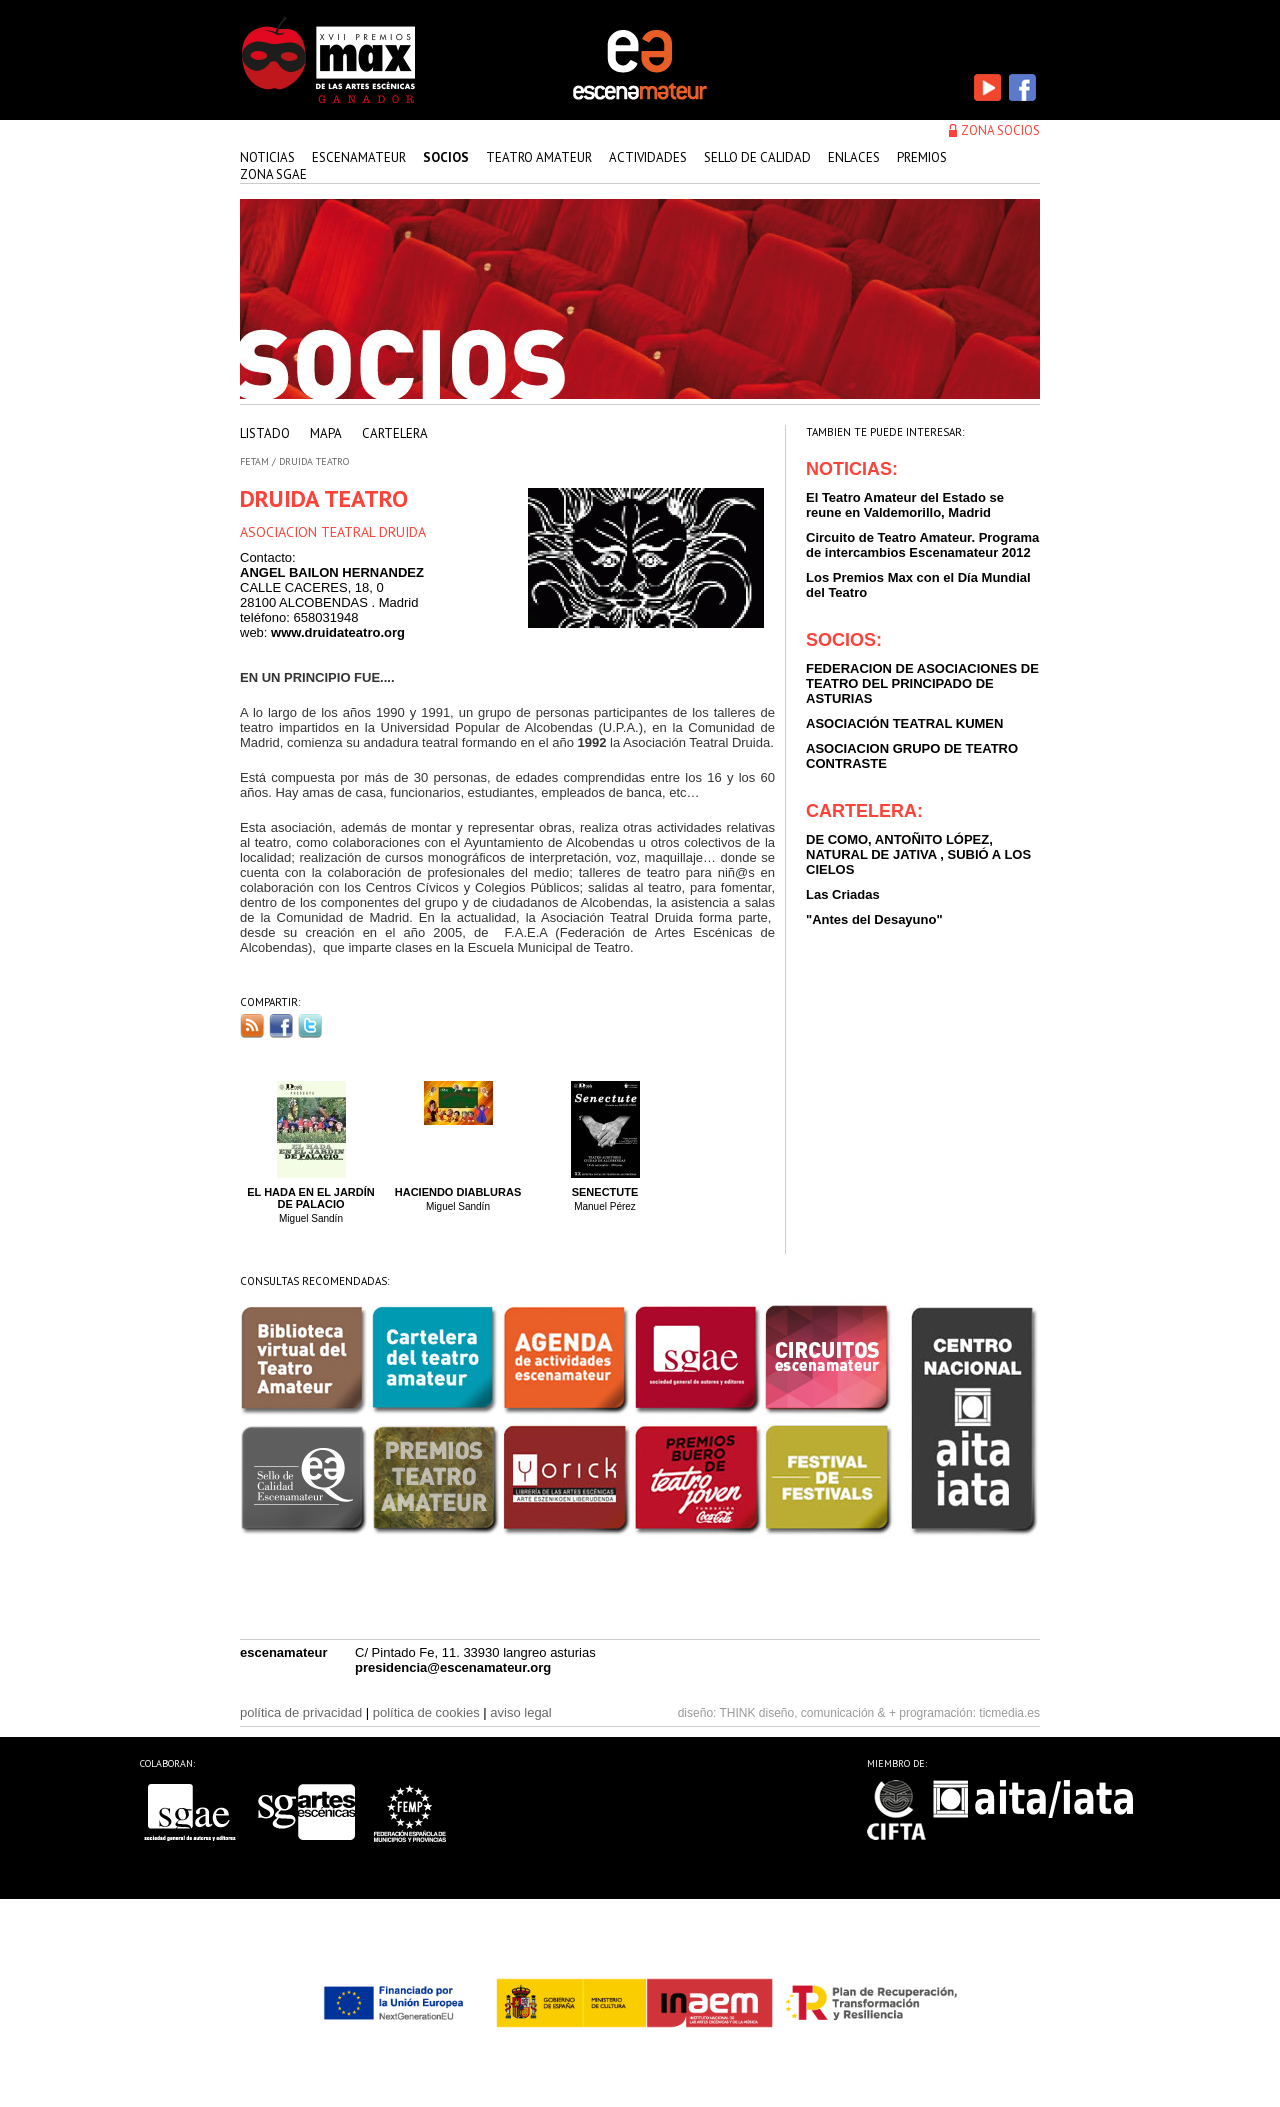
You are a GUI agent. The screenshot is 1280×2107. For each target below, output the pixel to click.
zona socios (1000, 130)
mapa (326, 433)
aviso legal (520, 1712)
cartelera (395, 433)
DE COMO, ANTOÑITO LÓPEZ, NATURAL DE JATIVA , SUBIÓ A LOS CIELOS (918, 854)
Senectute (605, 1192)
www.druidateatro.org (338, 632)
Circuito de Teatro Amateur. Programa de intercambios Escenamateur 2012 (922, 545)
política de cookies (426, 1712)
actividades (648, 157)
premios (922, 157)
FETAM (254, 461)
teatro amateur (539, 157)
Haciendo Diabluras (458, 1192)
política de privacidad (301, 1712)
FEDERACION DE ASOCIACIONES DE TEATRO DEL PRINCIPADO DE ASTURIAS (922, 683)
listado (265, 433)
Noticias (267, 157)
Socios (446, 157)
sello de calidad (757, 157)
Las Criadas (843, 894)
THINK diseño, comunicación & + (808, 1713)
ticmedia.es (1009, 1713)
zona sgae (273, 174)
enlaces (854, 157)
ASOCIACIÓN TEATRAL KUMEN (904, 723)
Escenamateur (359, 157)
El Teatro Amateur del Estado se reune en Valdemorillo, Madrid (905, 505)
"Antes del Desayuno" (874, 919)
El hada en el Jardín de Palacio (311, 1198)
